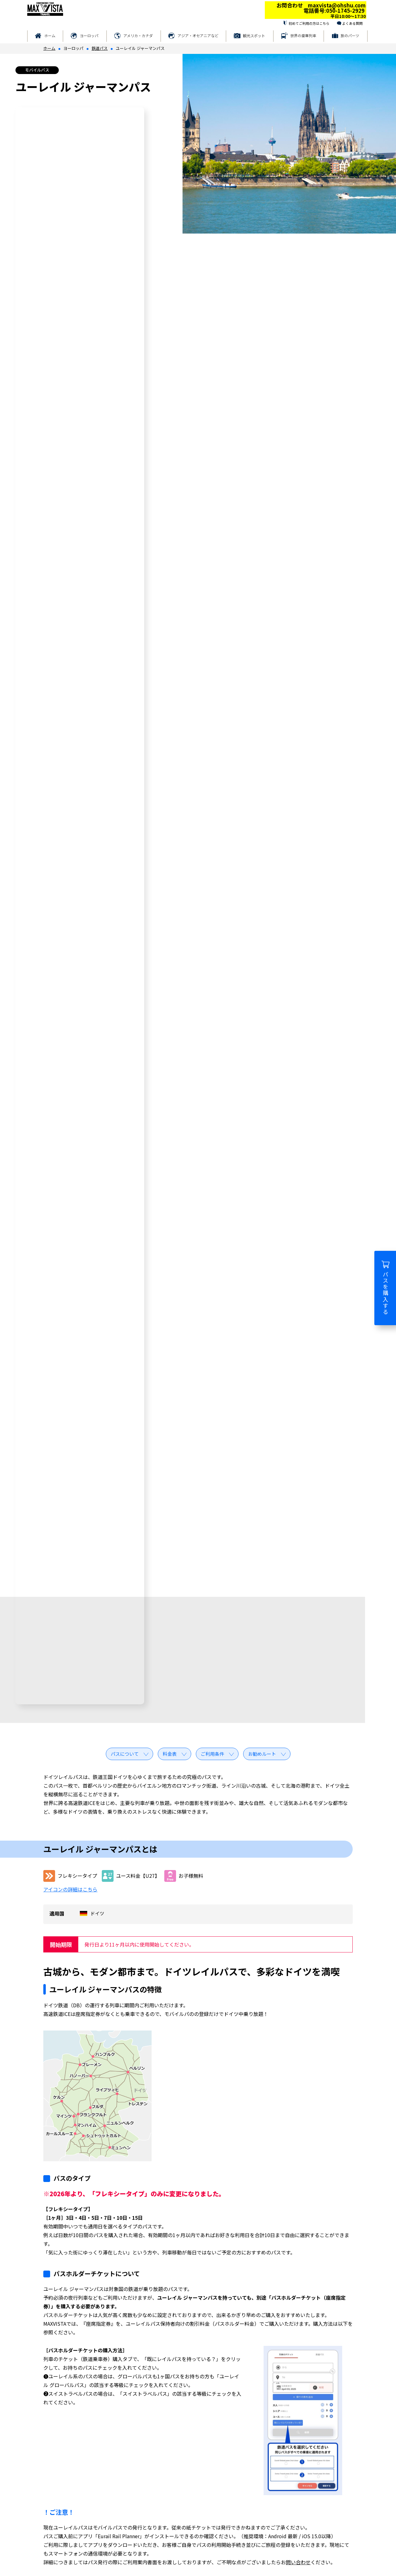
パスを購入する (385, 1288)
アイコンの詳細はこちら (70, 1889)
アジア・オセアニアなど (198, 35)
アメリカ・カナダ (138, 35)
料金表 (170, 1753)
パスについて (125, 1753)
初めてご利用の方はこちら (309, 23)
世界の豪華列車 (303, 35)
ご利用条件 (212, 1753)
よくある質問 (352, 23)
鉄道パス (100, 48)
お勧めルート (262, 1753)
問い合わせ (298, 2562)
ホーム (49, 35)
